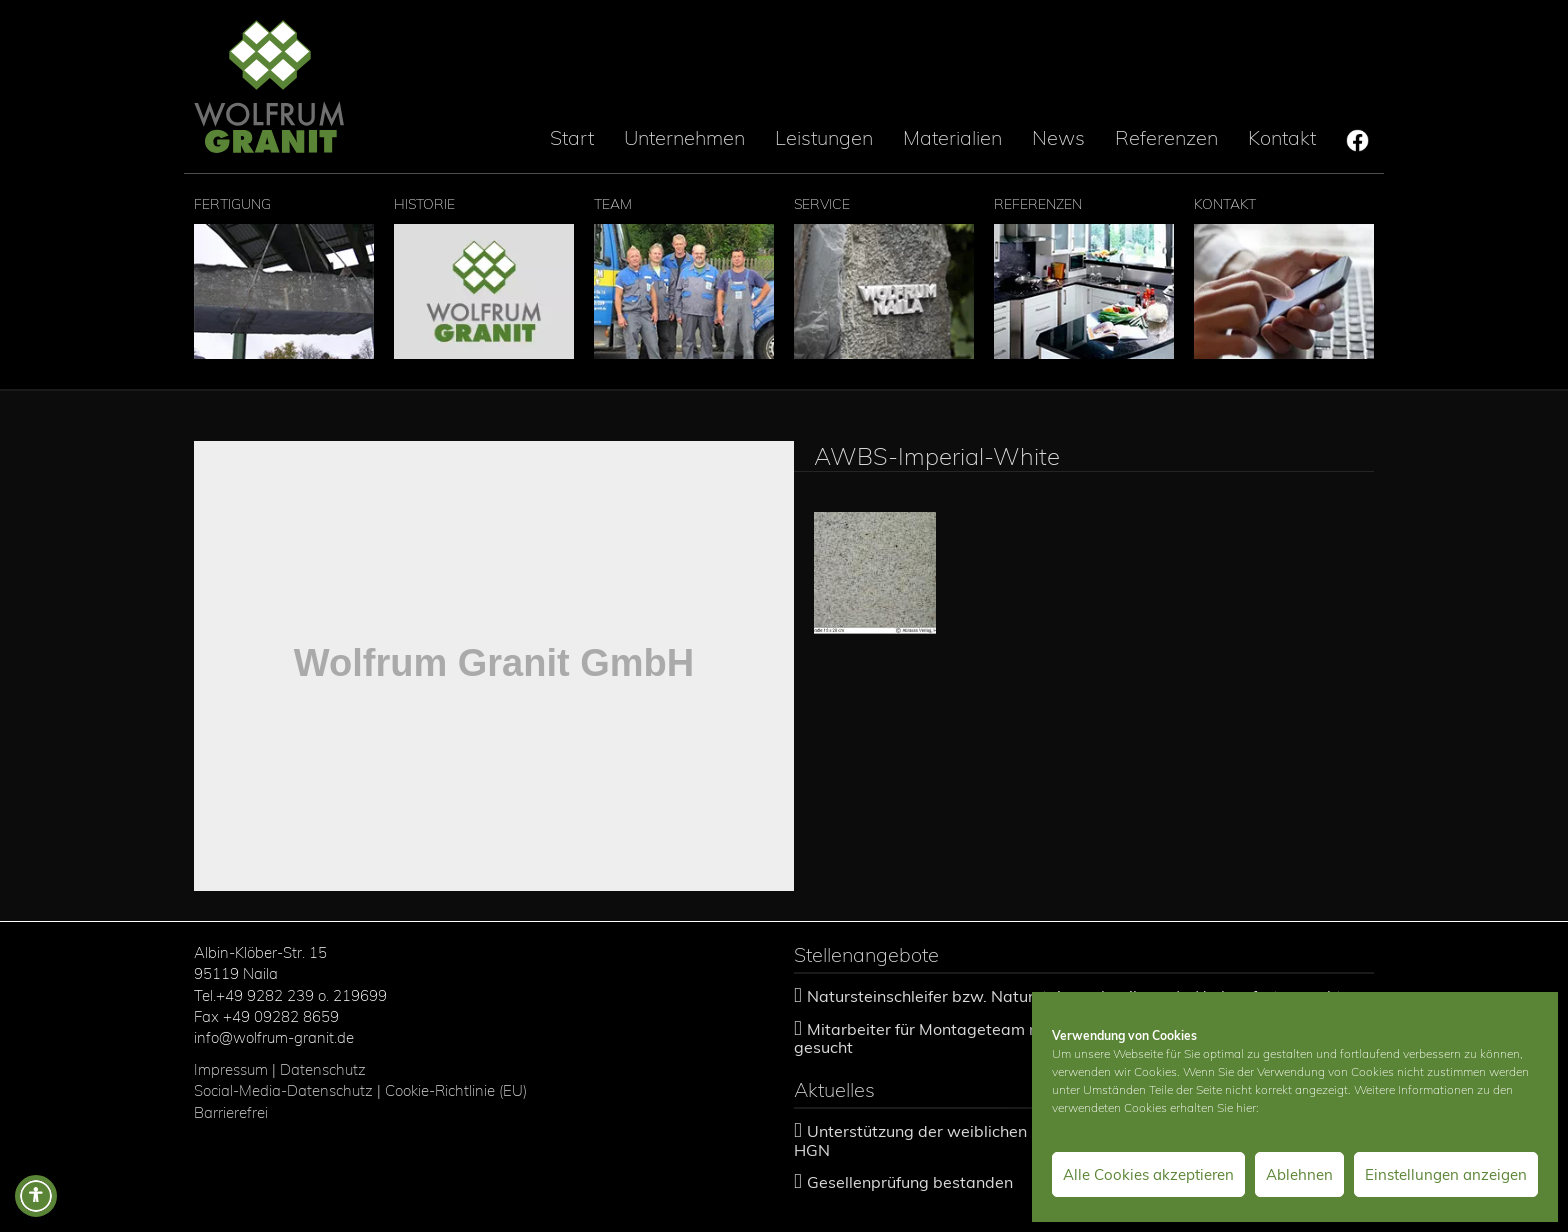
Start (572, 137)
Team (684, 277)
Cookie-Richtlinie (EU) (458, 1090)
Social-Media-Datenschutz (283, 1090)
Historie (484, 277)
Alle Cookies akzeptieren (1148, 1174)
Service (884, 277)
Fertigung (284, 277)
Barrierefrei (231, 1112)
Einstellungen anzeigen (1446, 1174)
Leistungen (824, 137)
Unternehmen (684, 137)
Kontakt (1282, 137)
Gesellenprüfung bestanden (910, 1182)
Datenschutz (323, 1069)
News (1058, 137)
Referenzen (1166, 137)
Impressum (231, 1069)
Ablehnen (1299, 1174)
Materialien (952, 137)
